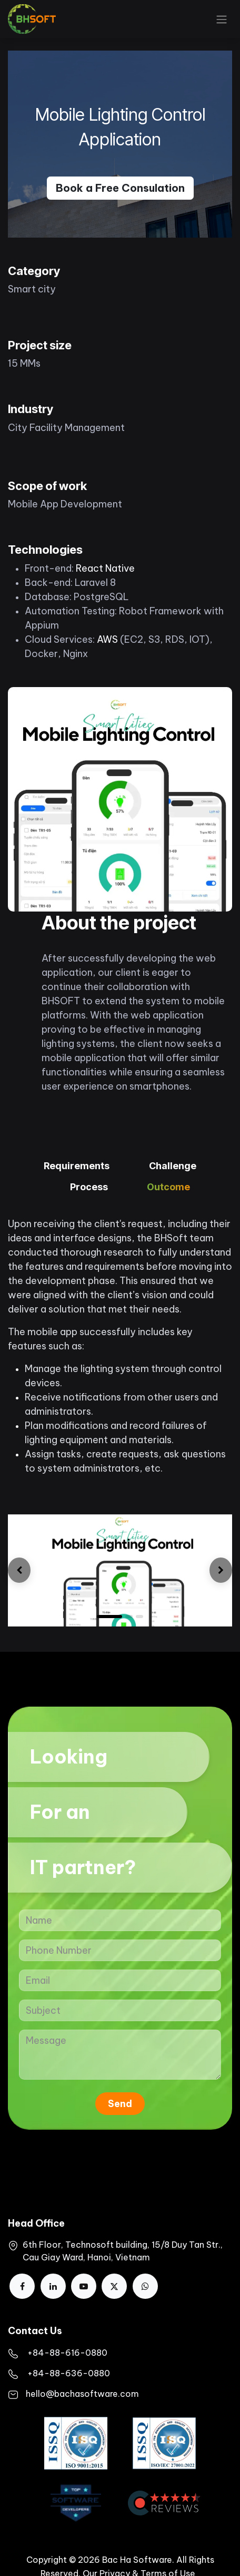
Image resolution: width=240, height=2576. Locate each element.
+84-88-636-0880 (68, 2373)
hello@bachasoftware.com (82, 2393)
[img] (19, 1570)
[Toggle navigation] (221, 19)
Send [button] (120, 2104)
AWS (107, 639)
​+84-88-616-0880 (67, 2352)
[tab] (76, 1166)
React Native (105, 568)
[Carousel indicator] (139, 1616)
